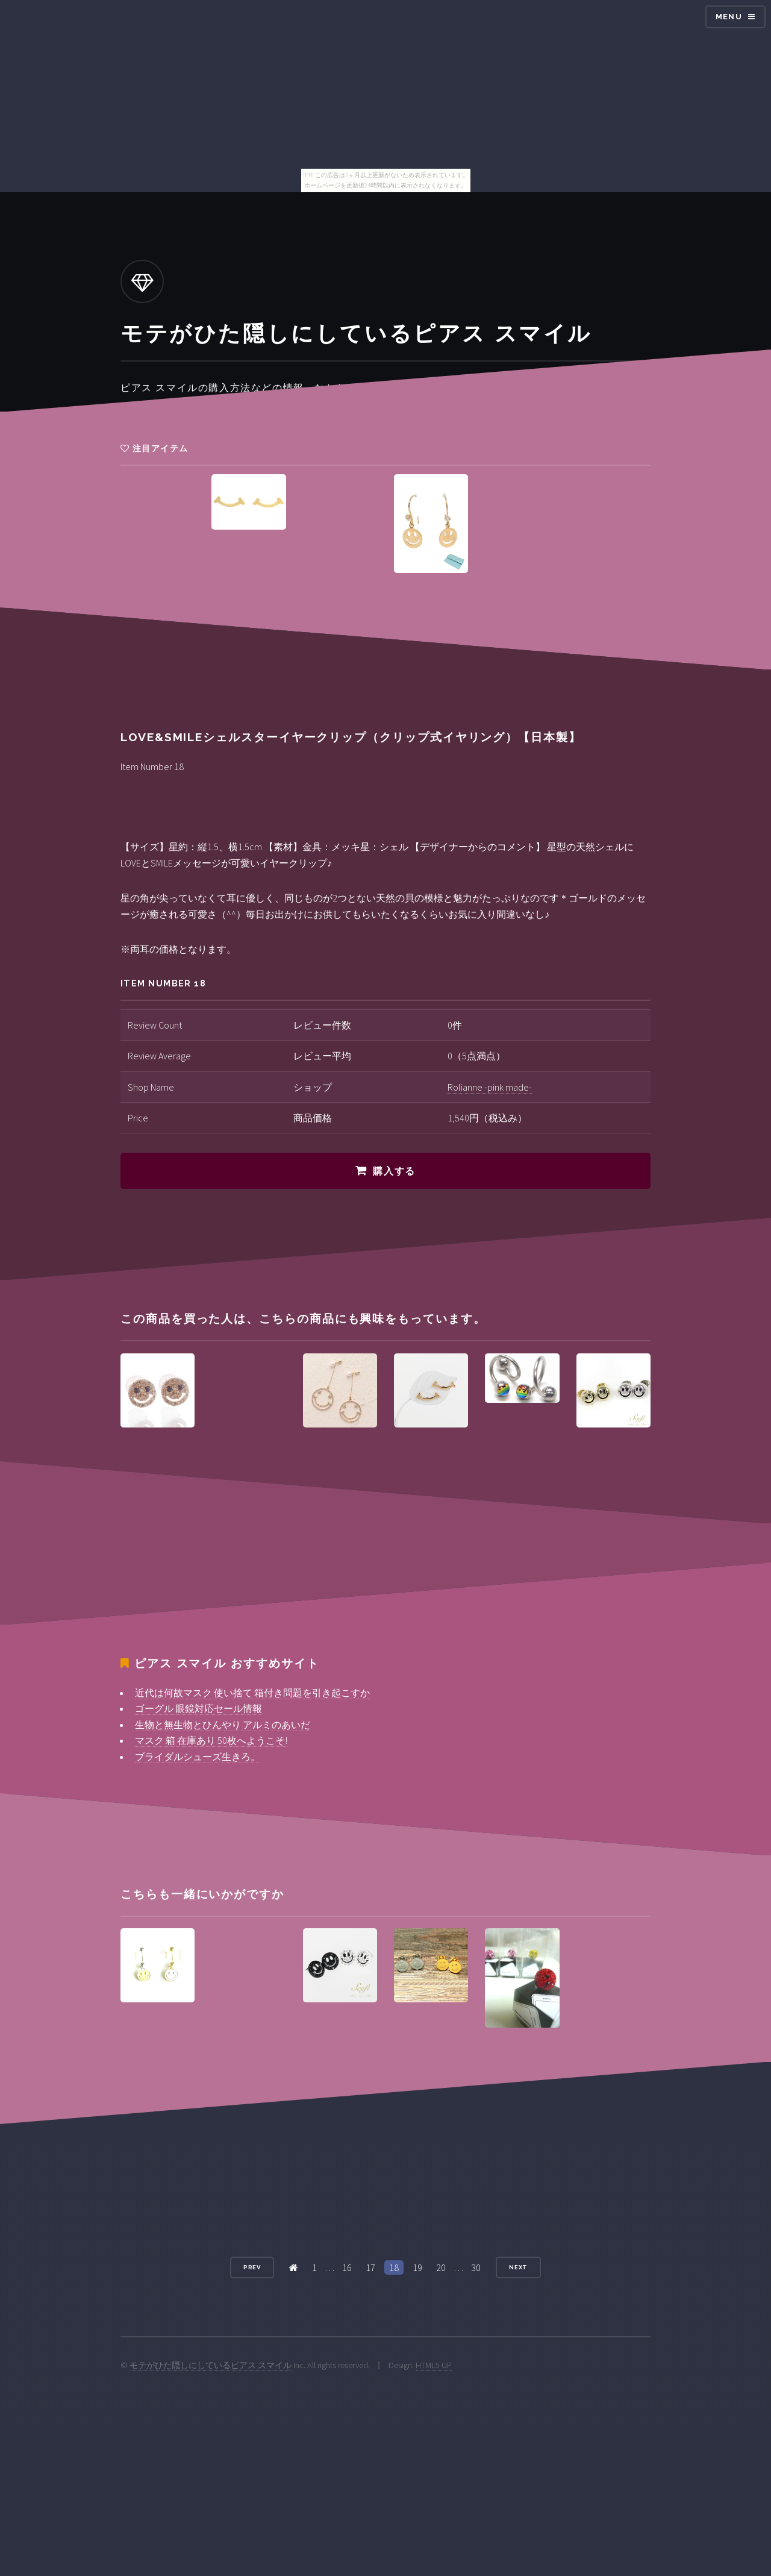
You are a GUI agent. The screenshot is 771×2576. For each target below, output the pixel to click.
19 (417, 2267)
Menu (729, 16)
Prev (252, 2267)
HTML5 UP (434, 2365)
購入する (394, 1171)
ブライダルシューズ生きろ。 (197, 1756)
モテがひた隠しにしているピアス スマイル (211, 2365)
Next (518, 2267)
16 (347, 2267)
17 (370, 2267)
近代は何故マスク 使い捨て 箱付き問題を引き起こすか (252, 1693)
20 (441, 2267)
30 (476, 2267)
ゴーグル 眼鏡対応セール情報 (198, 1708)
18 (394, 2267)
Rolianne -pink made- (490, 1087)
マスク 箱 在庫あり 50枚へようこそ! (211, 1740)
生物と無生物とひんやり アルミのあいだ (222, 1725)
